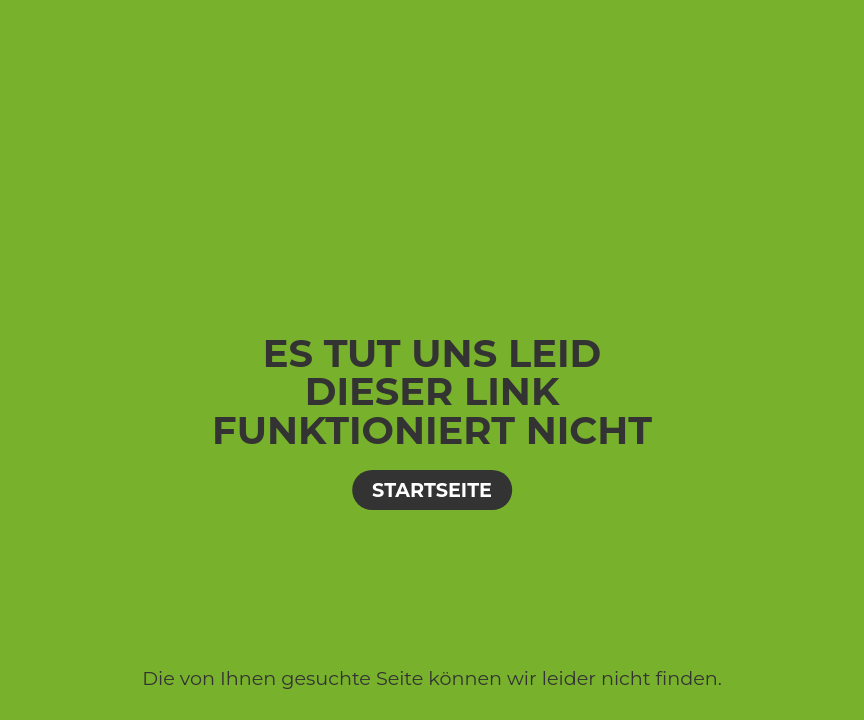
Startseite (432, 490)
